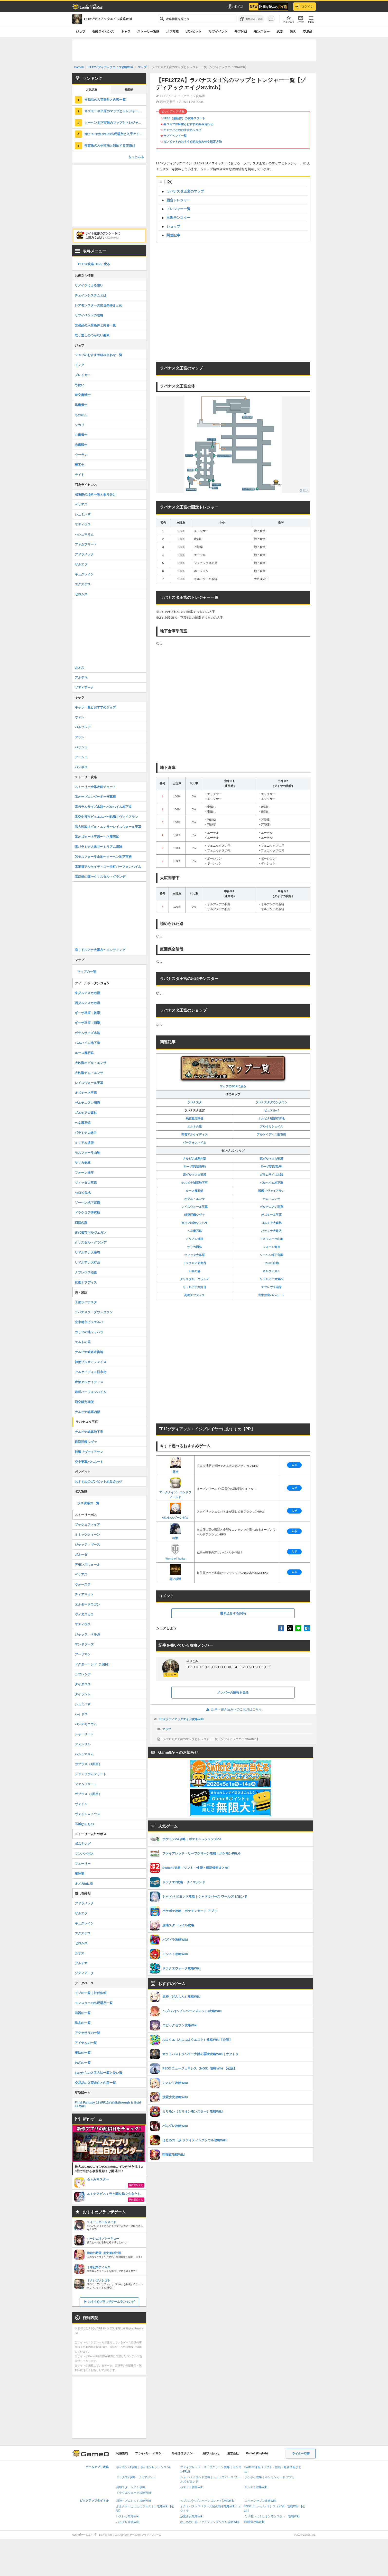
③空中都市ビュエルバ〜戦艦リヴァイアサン (106, 817)
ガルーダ (81, 1562)
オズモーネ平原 (271, 1215)
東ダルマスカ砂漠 (271, 1158)
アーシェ (81, 757)
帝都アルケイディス (194, 1134)
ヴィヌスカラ (84, 1622)
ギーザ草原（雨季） (89, 1031)
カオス (79, 667)
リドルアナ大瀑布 (271, 1279)
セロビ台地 (271, 1263)
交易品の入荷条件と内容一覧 (105, 100)
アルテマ (81, 677)
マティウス (83, 524)
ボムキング (83, 1851)
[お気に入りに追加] (251, 19)
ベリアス (81, 504)
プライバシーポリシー (149, 2461)
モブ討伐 (240, 31)
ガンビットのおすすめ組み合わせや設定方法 (192, 141)
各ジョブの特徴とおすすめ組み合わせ (188, 124)
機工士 (79, 465)
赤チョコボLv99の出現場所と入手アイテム (115, 134)
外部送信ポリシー (183, 2461)
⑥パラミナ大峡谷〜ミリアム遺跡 (98, 847)
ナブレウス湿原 (271, 1287)
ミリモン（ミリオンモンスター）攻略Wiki (272, 2524)
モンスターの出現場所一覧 (94, 2011)
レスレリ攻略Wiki (127, 2524)
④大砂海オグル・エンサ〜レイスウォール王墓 (108, 827)
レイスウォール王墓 (194, 1207)
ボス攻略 (172, 31)
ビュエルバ (271, 1110)
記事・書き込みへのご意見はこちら (233, 1709)
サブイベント (218, 31)
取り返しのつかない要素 (92, 335)
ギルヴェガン (271, 1271)
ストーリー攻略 (148, 31)
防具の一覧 (83, 2030)
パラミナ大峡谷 (271, 1231)
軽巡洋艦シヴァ (194, 1215)
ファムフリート (86, 544)
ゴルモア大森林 (271, 1223)
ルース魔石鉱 (194, 1190)
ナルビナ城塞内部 (194, 1158)
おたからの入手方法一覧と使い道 (98, 2080)
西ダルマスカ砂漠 (194, 1174)
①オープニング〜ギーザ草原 (95, 797)
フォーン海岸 (271, 1247)
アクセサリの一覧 (87, 2040)
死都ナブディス (194, 1295)
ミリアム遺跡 (194, 1239)
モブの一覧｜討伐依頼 (90, 2001)
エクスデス (83, 584)
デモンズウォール (87, 1572)
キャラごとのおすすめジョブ (182, 130)
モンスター (262, 31)
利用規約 (122, 2461)
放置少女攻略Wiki (191, 2524)
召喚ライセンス (103, 31)
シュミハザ (83, 514)
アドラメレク (84, 554)
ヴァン (79, 717)
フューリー (83, 1871)
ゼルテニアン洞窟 (271, 1207)
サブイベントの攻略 (89, 315)
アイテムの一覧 (86, 2050)
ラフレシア (83, 1682)
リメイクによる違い (89, 285)
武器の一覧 (83, 2020)
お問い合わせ (211, 2461)
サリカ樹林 (194, 1247)
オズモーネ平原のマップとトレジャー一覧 (114, 111)
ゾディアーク (84, 687)
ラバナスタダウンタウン (271, 1102)
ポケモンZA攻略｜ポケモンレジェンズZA (143, 2475)
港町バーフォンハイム (90, 1400)
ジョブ (80, 31)
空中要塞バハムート (271, 1295)
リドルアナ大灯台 (194, 1287)
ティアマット (84, 1602)
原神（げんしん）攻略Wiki (133, 2508)
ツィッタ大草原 (194, 1255)
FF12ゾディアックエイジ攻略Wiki (181, 1719)
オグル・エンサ (194, 1198)
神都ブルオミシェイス (90, 1370)
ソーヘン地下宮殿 (271, 1255)
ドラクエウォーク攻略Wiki (133, 2500)
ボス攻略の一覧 (88, 1511)
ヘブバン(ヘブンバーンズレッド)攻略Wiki (207, 2508)
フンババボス (84, 1861)
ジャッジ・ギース (87, 1552)
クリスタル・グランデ (194, 1279)
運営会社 (233, 2461)
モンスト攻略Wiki (256, 2495)
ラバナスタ (194, 1102)
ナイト (79, 475)
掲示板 (128, 90)
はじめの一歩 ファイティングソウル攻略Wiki (209, 2529)
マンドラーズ (84, 1652)
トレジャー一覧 (178, 209)
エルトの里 (194, 1126)
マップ (166, 1729)
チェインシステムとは (90, 295)
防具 (293, 31)
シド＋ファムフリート (90, 1782)
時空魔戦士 (83, 395)
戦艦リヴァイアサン (271, 1190)
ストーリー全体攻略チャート (95, 787)
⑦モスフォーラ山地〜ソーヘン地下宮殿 (103, 857)
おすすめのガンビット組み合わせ (98, 1489)
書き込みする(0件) (233, 1613)
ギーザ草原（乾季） (89, 1021)
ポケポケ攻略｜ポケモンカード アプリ (269, 2485)
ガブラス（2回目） (88, 1802)
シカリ (79, 425)
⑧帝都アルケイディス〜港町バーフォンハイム (108, 866)
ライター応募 (301, 2461)
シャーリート (84, 1742)
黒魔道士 (81, 405)
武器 (280, 31)
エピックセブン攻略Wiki (260, 2508)
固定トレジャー (178, 200)
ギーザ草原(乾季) (271, 1166)
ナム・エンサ (271, 1198)
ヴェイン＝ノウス (87, 1822)
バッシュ (81, 747)
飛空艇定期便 (194, 1118)
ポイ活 (235, 6)
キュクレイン (84, 574)
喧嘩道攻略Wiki (254, 2529)
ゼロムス (81, 594)
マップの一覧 (86, 979)
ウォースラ (83, 1592)
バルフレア (83, 727)
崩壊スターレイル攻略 (130, 2495)
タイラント (83, 1702)
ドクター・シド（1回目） (93, 1672)
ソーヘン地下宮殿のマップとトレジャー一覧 (115, 122)
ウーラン (81, 455)
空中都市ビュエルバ (89, 1330)
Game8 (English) (257, 2461)
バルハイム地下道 (271, 1182)
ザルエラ (81, 564)
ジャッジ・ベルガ (87, 1642)
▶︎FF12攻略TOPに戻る (93, 264)
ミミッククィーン (87, 1542)
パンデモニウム (86, 1732)
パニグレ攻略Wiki (127, 2529)
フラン (79, 737)
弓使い (79, 385)
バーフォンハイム (194, 1142)
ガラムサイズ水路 (271, 1174)
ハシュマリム (84, 534)
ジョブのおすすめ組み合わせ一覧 (98, 355)
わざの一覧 (83, 2070)
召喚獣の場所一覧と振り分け (95, 494)
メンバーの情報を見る (233, 1692)
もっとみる (136, 157)
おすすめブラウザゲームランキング (111, 2309)
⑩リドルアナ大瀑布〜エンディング (100, 958)
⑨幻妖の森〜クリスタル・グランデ (100, 876)
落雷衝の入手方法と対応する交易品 (109, 145)
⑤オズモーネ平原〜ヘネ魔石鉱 (97, 837)
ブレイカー (83, 375)
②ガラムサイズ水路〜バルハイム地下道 (103, 807)
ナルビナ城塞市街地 (271, 1118)
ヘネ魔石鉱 (194, 1231)
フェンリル (83, 1752)
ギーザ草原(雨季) (194, 1166)
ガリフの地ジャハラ (194, 1223)
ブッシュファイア (87, 1532)
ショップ (173, 226)
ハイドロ (81, 1722)
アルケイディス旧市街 (271, 1134)
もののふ (81, 415)
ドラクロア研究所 (194, 1263)
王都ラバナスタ (86, 1310)
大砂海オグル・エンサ (90, 1070)
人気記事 (91, 90)
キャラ (125, 31)
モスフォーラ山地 (271, 1239)
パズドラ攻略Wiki (191, 2495)
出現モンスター (178, 218)
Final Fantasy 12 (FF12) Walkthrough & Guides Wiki (108, 2112)
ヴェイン (81, 1812)
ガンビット (194, 31)
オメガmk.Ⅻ (84, 1891)
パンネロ (81, 767)
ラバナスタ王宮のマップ (185, 191)
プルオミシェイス (271, 1126)
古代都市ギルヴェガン (90, 1240)
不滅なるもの (84, 1832)
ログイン (304, 6)
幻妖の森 (194, 1271)
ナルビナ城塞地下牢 (194, 1182)
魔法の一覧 (83, 2060)
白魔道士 (81, 435)
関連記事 (173, 235)
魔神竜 (79, 1881)
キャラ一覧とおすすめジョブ (95, 707)
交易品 (307, 31)
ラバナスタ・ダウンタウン (94, 1320)
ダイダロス (83, 1692)
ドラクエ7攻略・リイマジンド (136, 2485)
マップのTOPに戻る (232, 1071)
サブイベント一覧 (175, 136)
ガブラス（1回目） (88, 1772)
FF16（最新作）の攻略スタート (184, 118)
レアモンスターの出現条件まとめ (98, 305)
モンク (79, 365)
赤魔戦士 (81, 445)
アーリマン (83, 1662)
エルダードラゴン (87, 1612)
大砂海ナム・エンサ (89, 1080)
